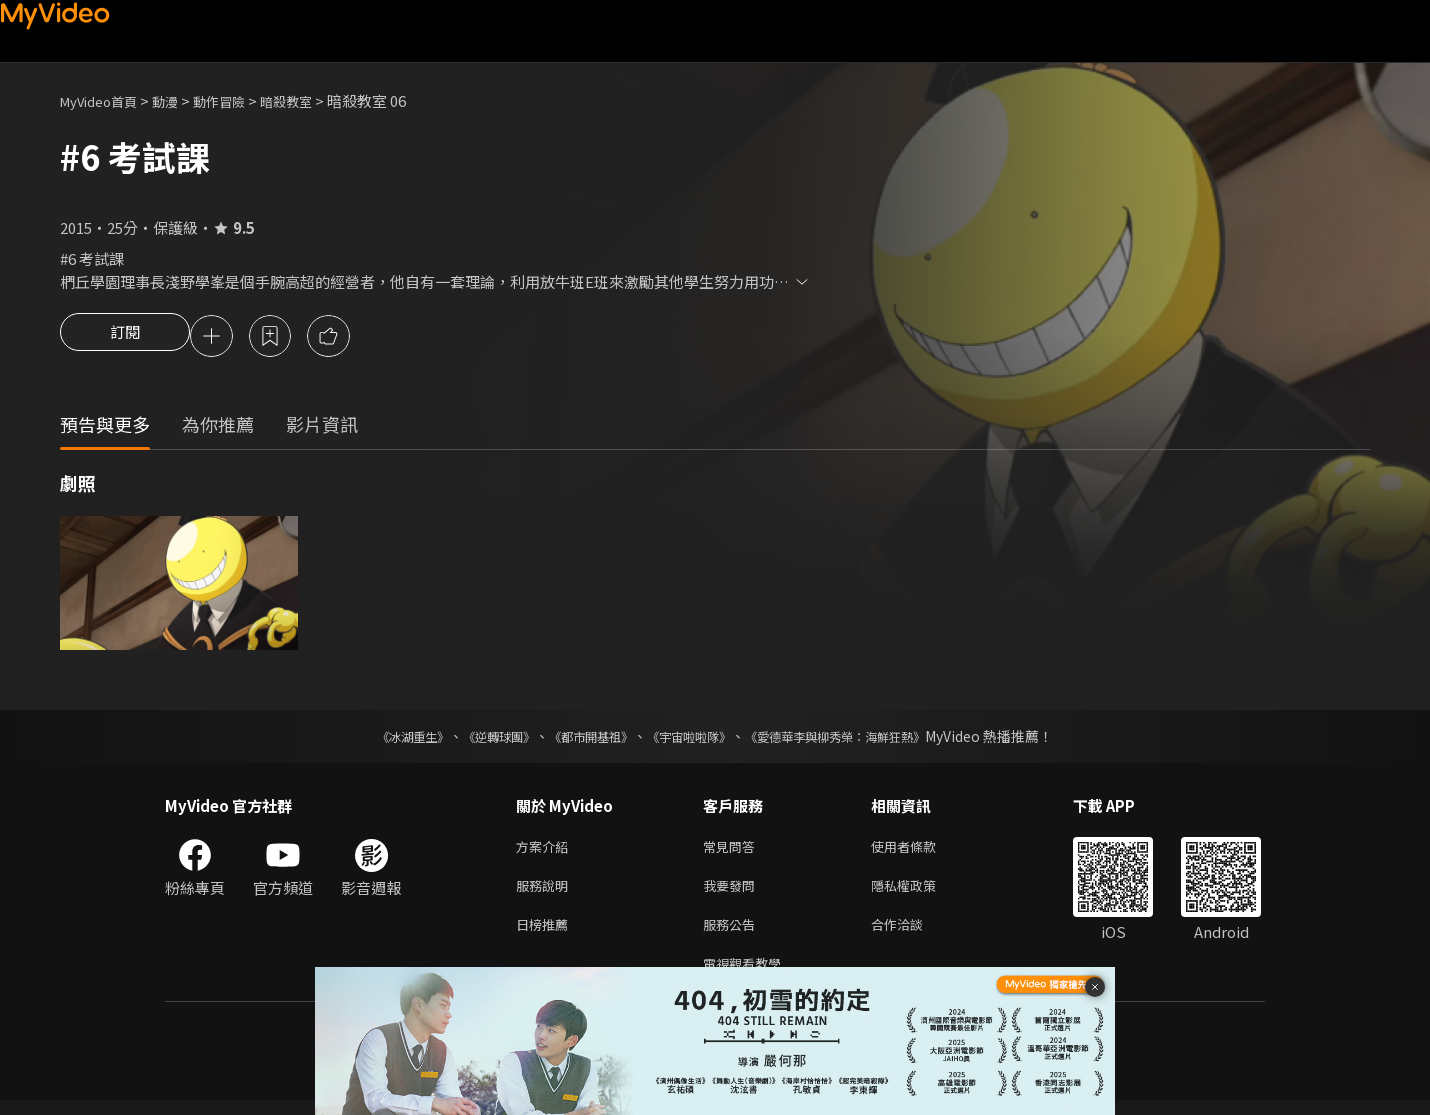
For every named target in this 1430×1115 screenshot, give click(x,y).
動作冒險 (241, 100)
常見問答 (733, 850)
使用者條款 (920, 850)
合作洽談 (913, 934)
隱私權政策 (920, 892)
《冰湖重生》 (378, 739)
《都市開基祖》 (581, 739)
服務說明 (546, 892)
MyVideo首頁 (105, 100)
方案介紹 (546, 850)
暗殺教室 (316, 100)
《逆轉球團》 (476, 739)
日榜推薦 (546, 934)
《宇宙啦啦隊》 (693, 739)
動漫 (181, 100)
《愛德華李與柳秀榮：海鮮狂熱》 (861, 739)
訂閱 (125, 338)
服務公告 (733, 934)
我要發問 (733, 892)
